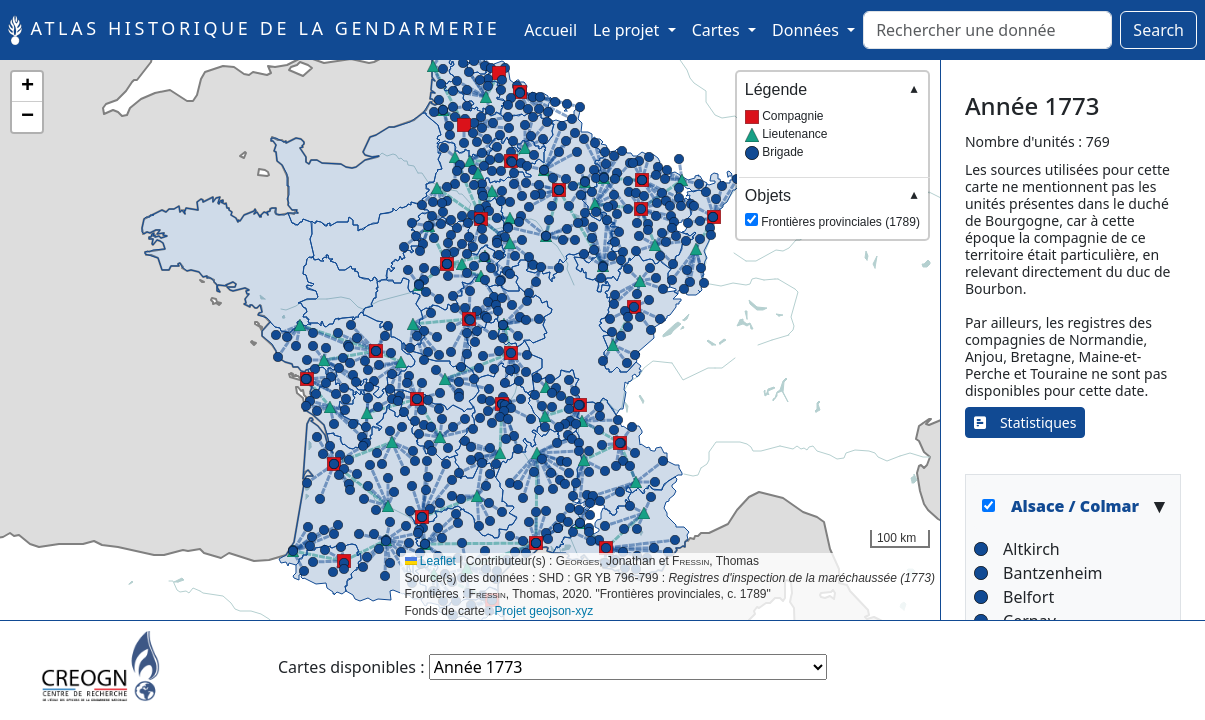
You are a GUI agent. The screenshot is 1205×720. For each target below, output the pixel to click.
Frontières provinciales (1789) (832, 207)
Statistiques (1025, 422)
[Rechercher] (987, 30)
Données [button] (807, 30)
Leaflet (430, 561)
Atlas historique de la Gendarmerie (254, 30)
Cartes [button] (718, 30)
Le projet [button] (628, 30)
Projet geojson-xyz (544, 611)
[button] (690, 282)
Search (1158, 30)
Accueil (554, 29)
